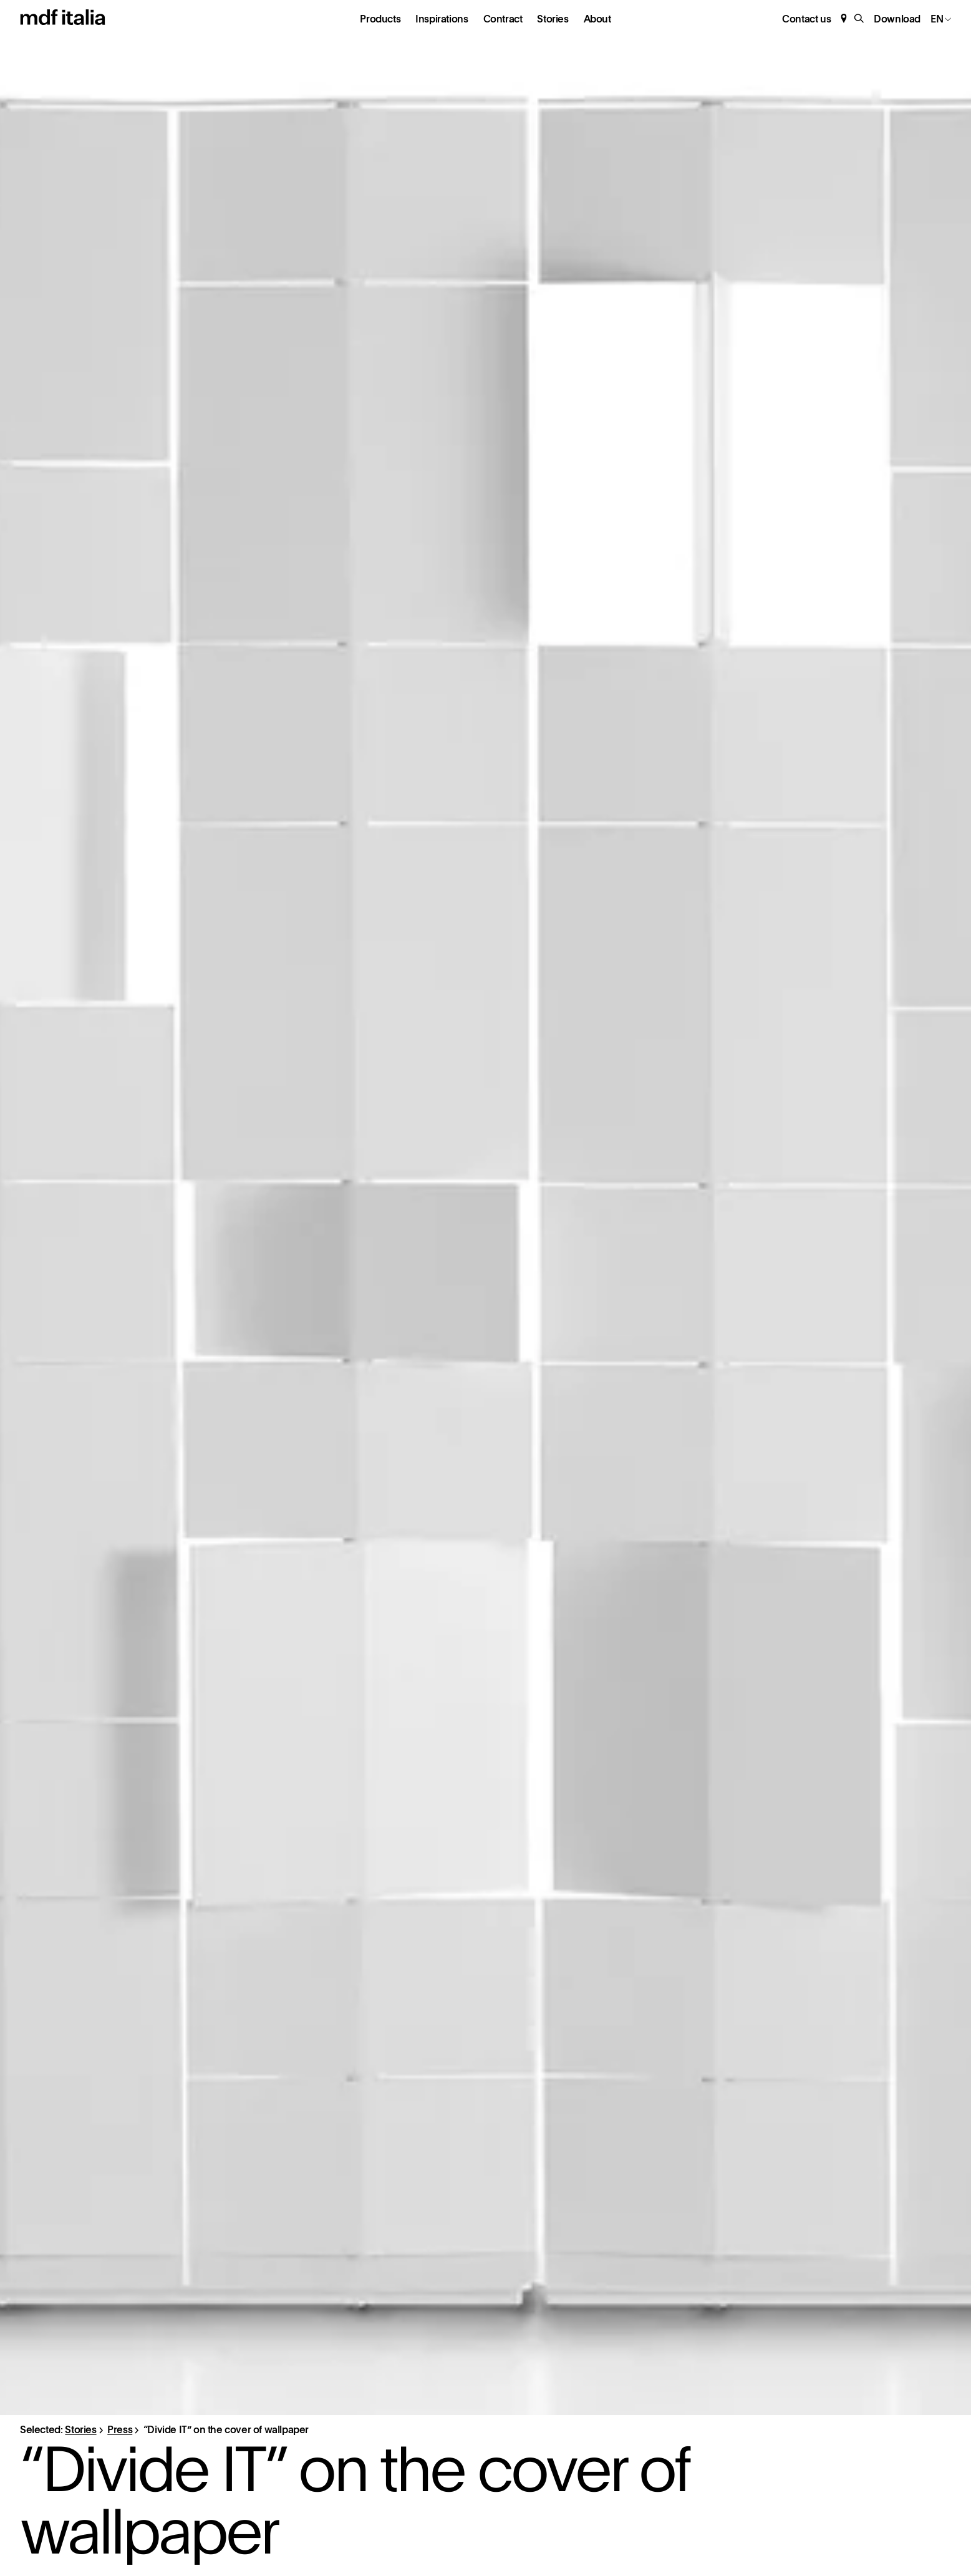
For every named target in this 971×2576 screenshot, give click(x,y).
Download (897, 19)
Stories (552, 19)
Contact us (806, 19)
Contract (503, 19)
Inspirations (441, 19)
